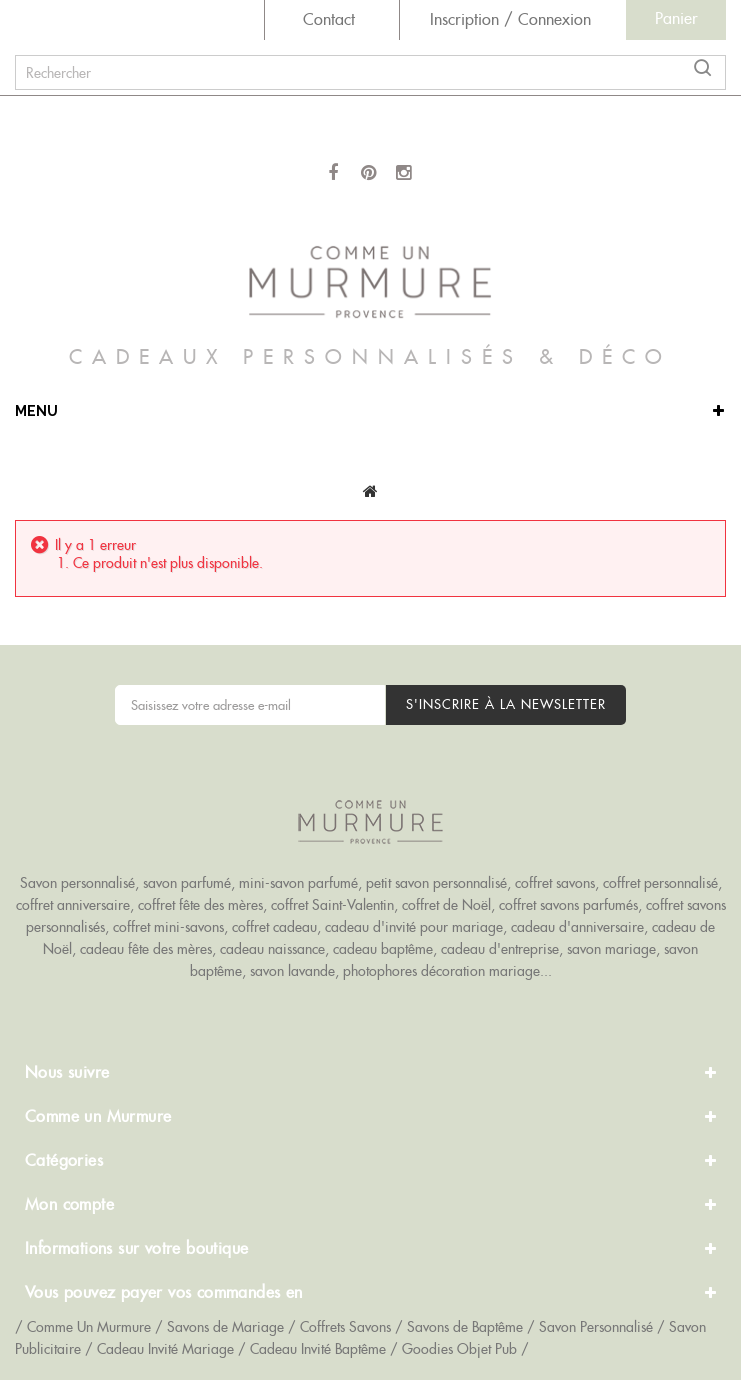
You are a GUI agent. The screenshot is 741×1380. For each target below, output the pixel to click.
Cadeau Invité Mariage (165, 1349)
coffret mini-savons (168, 927)
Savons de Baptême (465, 1327)
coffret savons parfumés (568, 905)
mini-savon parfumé (298, 883)
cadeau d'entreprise (500, 949)
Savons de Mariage (225, 1327)
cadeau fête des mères (146, 949)
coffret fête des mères (200, 905)
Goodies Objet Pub (459, 1349)
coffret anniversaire (73, 905)
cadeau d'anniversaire (577, 927)
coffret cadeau (274, 927)
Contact (329, 19)
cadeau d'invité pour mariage (414, 927)
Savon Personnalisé (596, 1327)
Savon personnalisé (77, 883)
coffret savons (555, 883)
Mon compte (69, 1204)
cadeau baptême (383, 949)
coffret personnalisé (660, 883)
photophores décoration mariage (441, 971)
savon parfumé (187, 883)
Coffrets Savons (345, 1327)
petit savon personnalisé (436, 883)
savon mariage (611, 949)
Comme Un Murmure (89, 1327)
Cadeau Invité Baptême (318, 1349)
